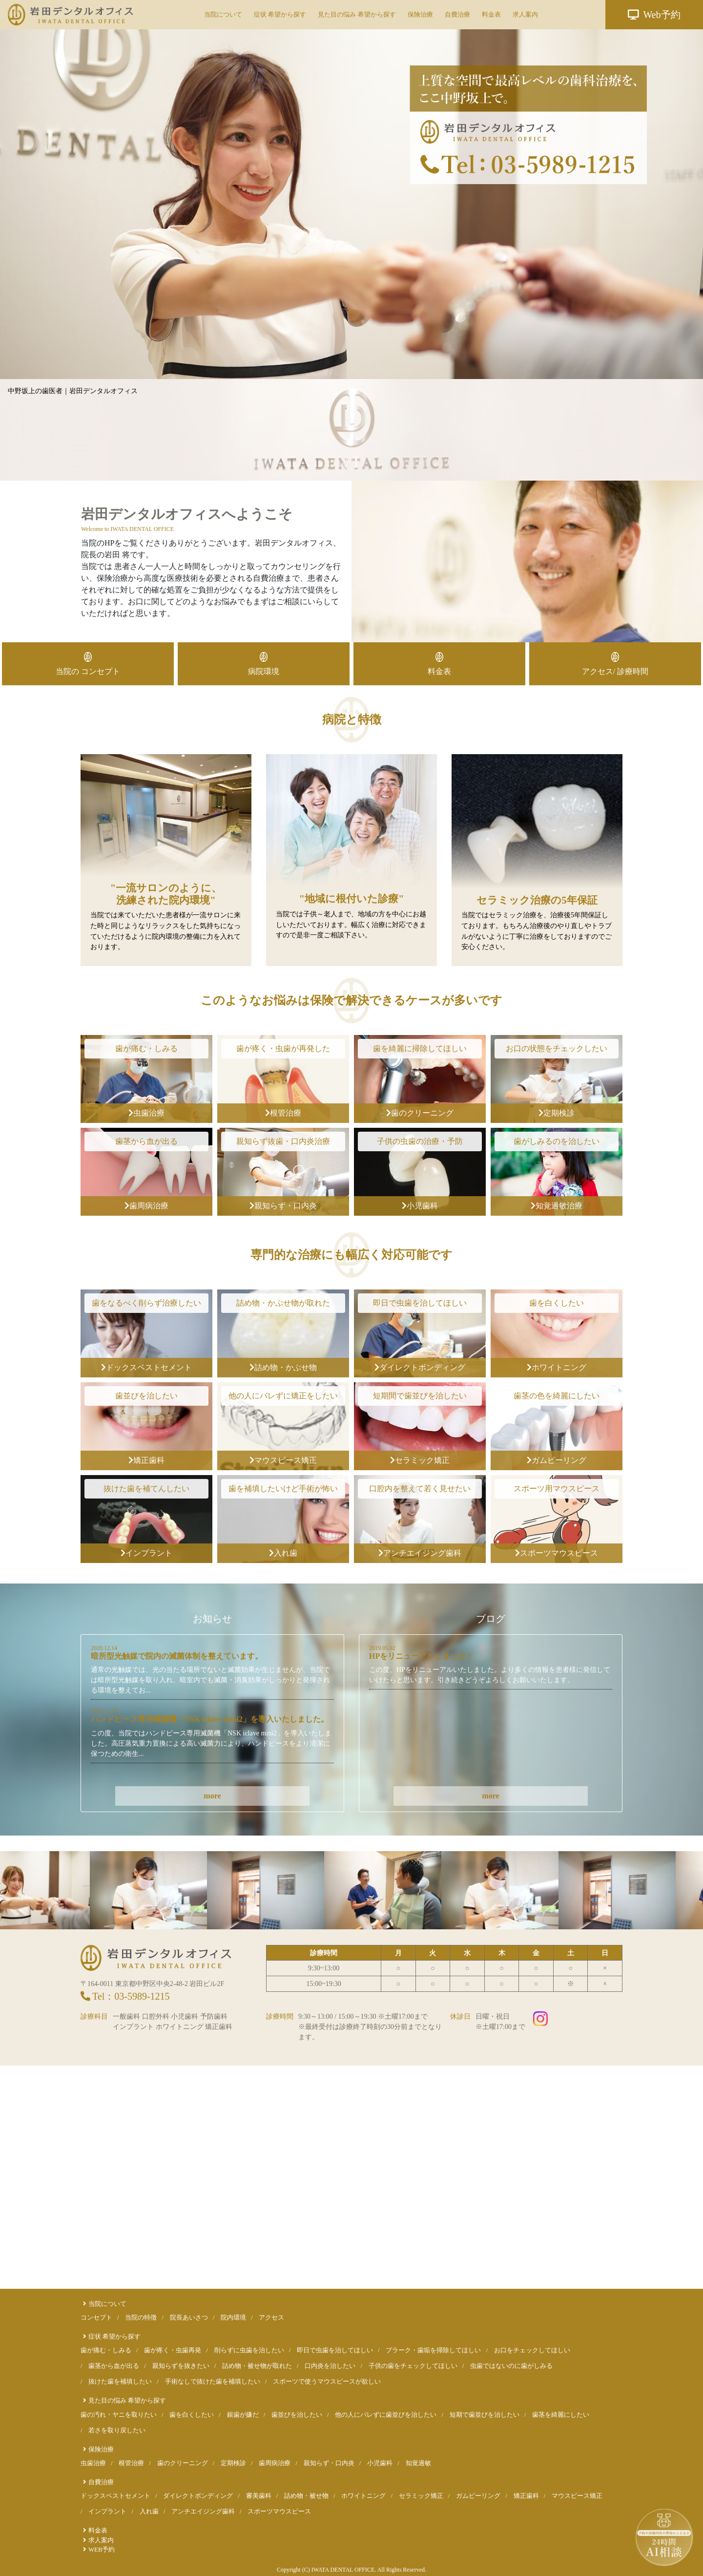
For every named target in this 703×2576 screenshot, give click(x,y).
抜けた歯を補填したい (120, 2381)
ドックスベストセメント (146, 1367)
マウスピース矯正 (283, 1460)
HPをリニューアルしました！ (421, 1656)
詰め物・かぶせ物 (283, 1367)
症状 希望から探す (280, 14)
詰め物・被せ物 (306, 2495)
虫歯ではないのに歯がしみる (511, 2366)
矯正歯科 (146, 1460)
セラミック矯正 (420, 1460)
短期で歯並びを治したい (484, 2414)
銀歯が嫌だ (243, 2414)
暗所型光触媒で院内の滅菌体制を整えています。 (177, 1656)
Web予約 (654, 14)
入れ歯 (283, 1553)
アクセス (271, 2317)
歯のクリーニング (420, 1113)
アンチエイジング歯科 (419, 1553)
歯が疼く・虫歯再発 (172, 2350)
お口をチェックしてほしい (532, 2350)
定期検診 (556, 1113)
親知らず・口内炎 (283, 1206)
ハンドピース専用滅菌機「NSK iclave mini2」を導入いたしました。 (210, 1719)
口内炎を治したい (330, 2366)
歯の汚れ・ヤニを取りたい (119, 2414)
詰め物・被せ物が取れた (257, 2366)
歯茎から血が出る (113, 2366)
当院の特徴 (141, 2317)
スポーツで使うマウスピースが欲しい (327, 2381)
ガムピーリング (556, 1460)
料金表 (491, 14)
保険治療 (420, 14)
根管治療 (283, 1113)
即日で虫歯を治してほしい (335, 2350)
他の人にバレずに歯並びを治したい (385, 2414)
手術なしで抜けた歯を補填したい (212, 2381)
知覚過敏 (418, 2463)
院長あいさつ (189, 2317)
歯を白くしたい (191, 2414)
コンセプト (96, 2317)
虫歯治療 (146, 1113)
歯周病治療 (146, 1206)
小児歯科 (420, 1206)
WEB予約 (101, 2549)
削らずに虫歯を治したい (249, 2350)
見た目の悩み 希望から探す (356, 14)
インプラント (146, 1553)
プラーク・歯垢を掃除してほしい (433, 2350)
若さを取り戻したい (116, 2430)
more (212, 1796)
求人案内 (525, 14)
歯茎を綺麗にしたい (560, 2414)
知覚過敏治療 (556, 1206)
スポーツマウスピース (556, 1553)
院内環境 (233, 2317)
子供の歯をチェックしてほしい (413, 2366)
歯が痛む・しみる (106, 2350)
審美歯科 (258, 2495)
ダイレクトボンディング (419, 1367)
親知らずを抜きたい (180, 2366)
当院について (223, 14)
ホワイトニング (556, 1367)
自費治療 (457, 14)
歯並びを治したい (296, 2414)
